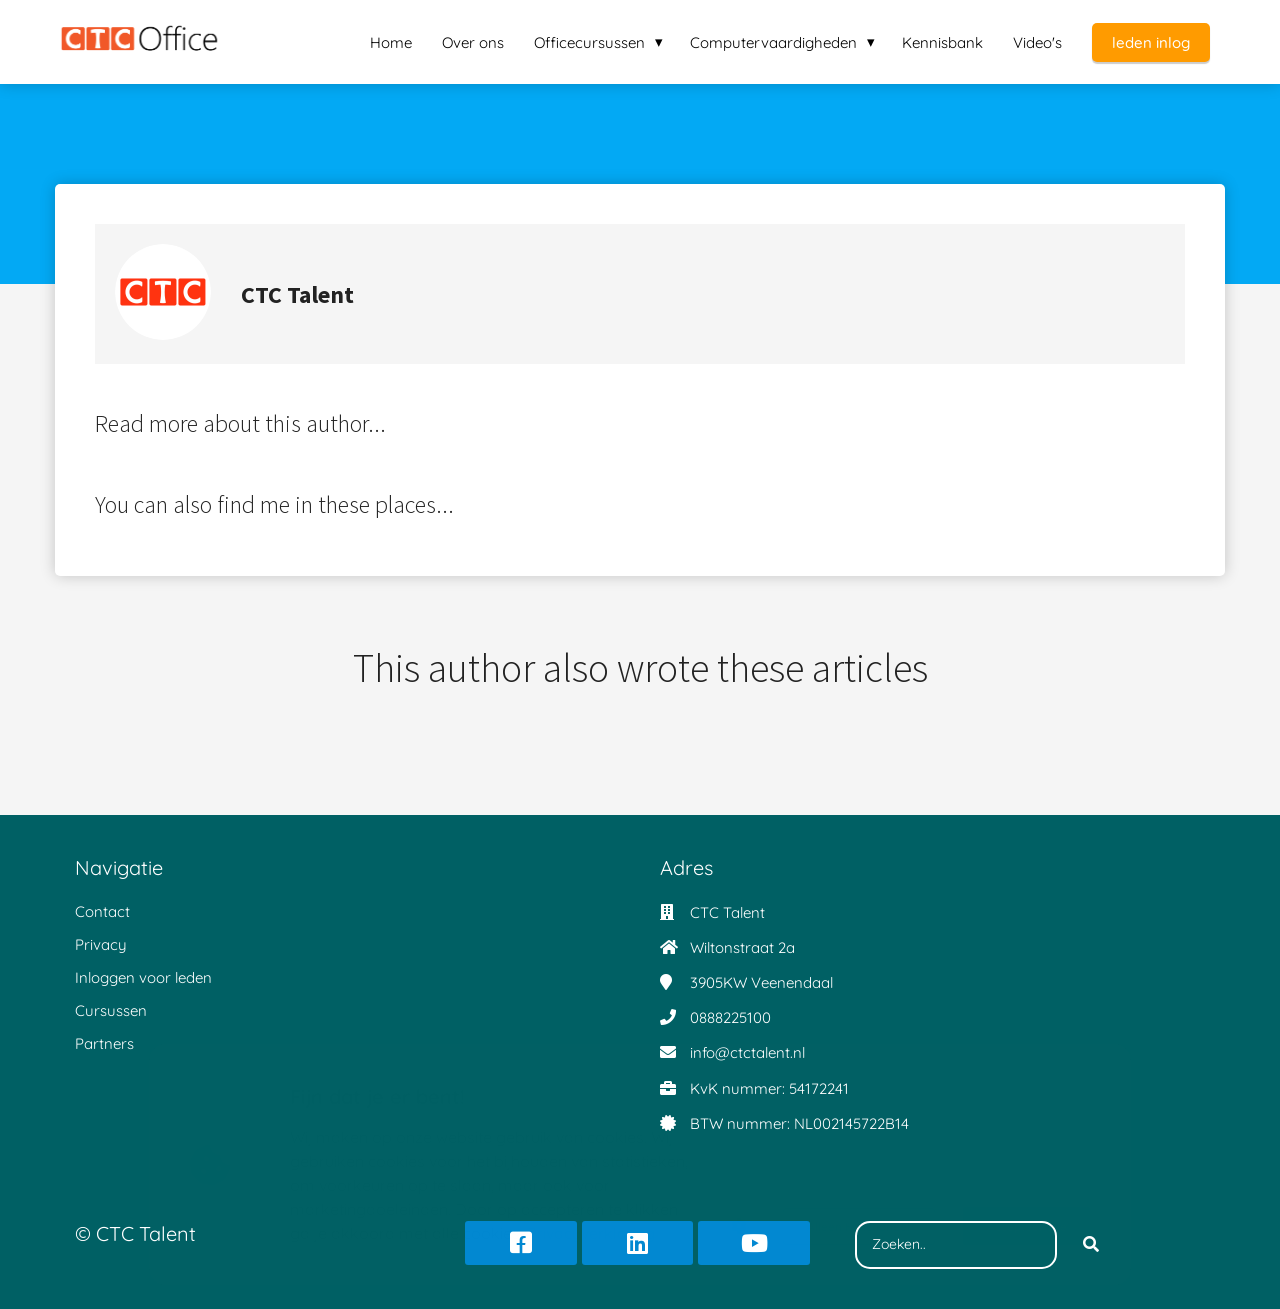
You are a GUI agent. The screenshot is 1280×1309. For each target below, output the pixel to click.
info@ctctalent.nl (747, 1052)
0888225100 (730, 1017)
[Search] (1091, 1245)
